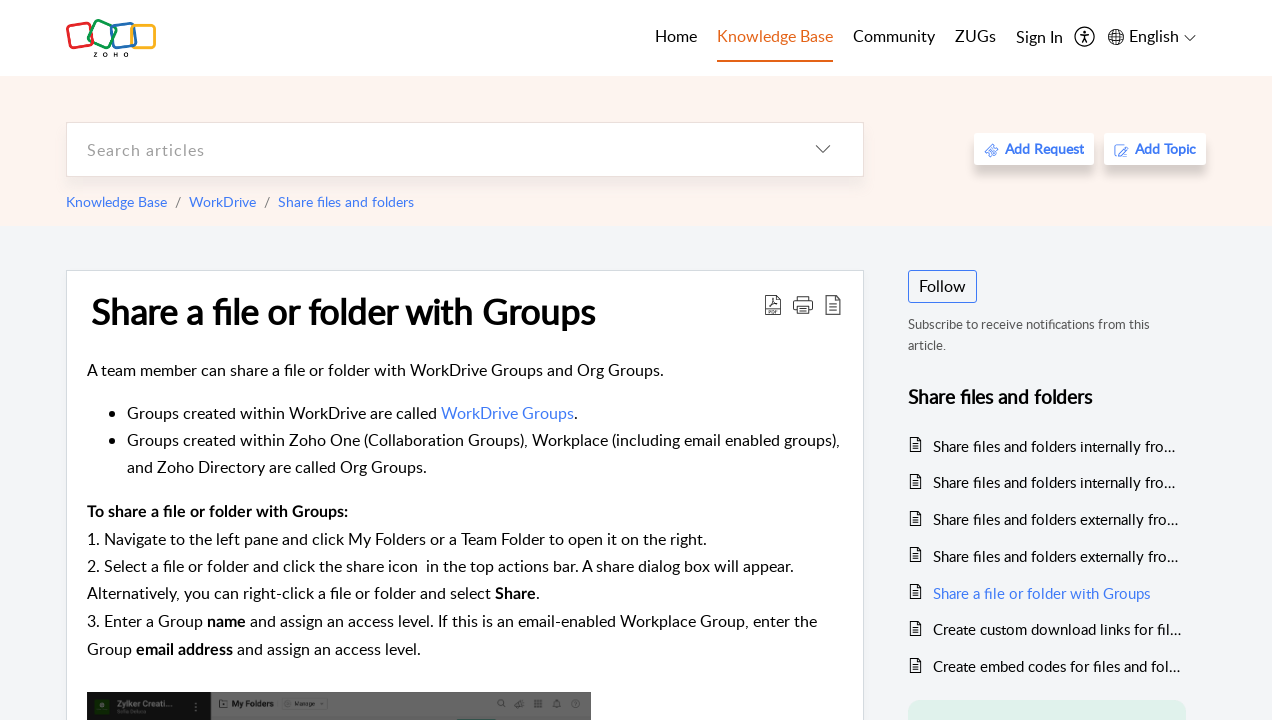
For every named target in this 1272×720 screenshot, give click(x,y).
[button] (803, 304)
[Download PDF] (773, 304)
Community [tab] (894, 36)
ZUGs (975, 36)
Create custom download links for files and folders (1059, 629)
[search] (425, 149)
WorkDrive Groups (507, 413)
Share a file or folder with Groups (343, 311)
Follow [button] (942, 286)
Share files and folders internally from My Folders (1059, 446)
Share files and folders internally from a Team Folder (1059, 482)
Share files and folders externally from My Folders (1059, 519)
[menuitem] (1039, 38)
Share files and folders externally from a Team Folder (1059, 556)
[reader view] (833, 304)
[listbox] (823, 149)
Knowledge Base (116, 201)
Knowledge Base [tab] (775, 36)
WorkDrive (222, 201)
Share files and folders (346, 201)
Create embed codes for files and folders (1059, 666)
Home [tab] (676, 36)
